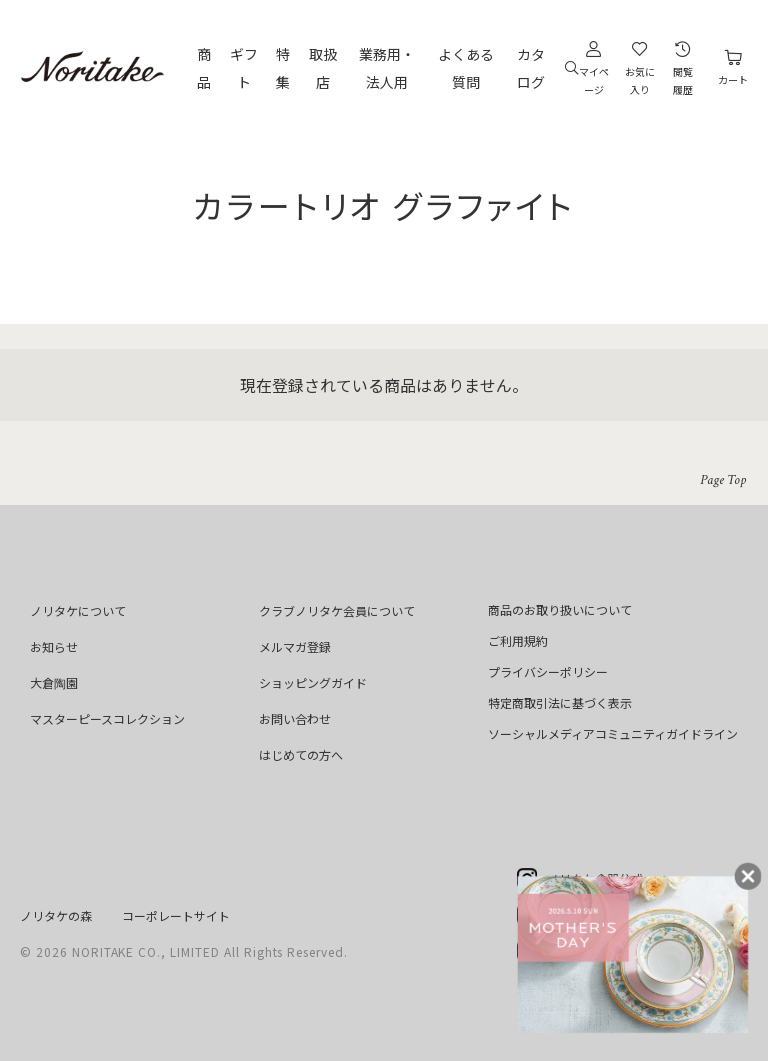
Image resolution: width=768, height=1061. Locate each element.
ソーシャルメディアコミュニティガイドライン (613, 733)
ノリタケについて (78, 610)
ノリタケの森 (56, 915)
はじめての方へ (301, 754)
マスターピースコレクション (107, 718)
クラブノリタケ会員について (337, 610)
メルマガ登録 (295, 646)
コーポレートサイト (176, 915)
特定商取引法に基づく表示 (560, 702)
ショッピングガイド (313, 682)
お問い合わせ (295, 718)
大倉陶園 (54, 682)
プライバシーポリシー (548, 671)
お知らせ (54, 646)
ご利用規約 (518, 640)
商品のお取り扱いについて (560, 609)
